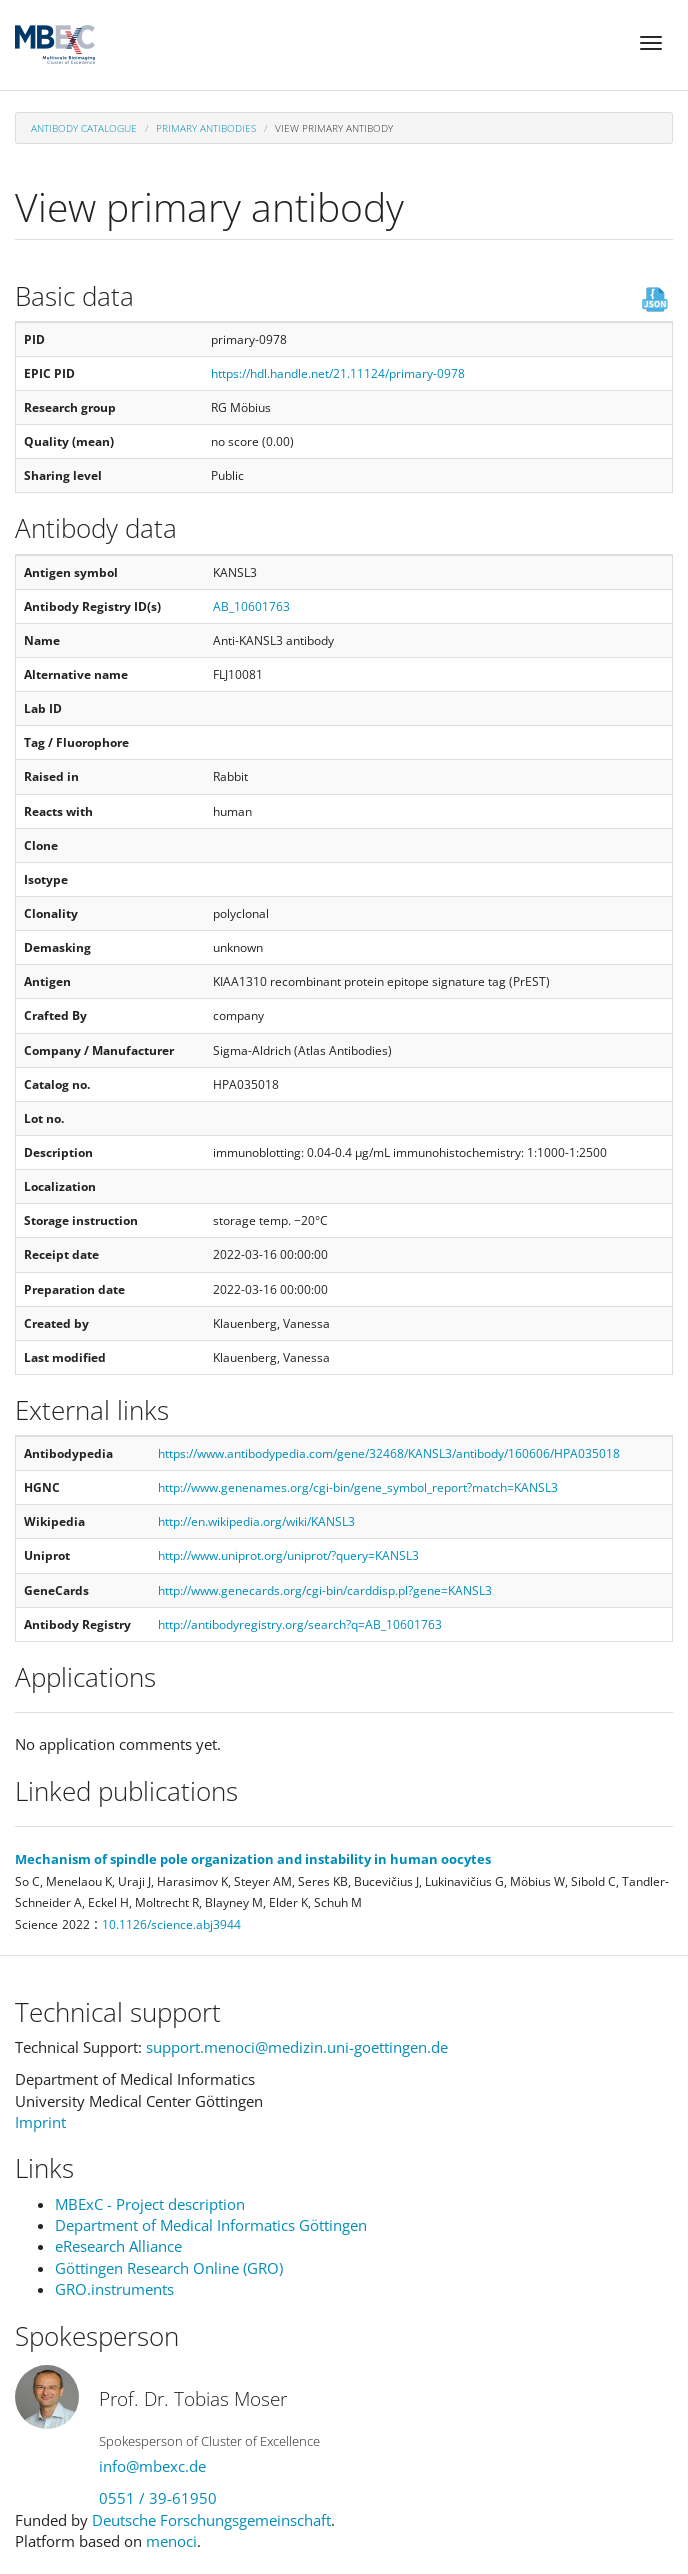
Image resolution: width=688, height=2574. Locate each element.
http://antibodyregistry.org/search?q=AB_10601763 (300, 1624)
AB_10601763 (251, 606)
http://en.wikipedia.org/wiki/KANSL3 (256, 1521)
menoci (171, 2541)
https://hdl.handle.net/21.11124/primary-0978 (338, 373)
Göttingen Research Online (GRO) (169, 2268)
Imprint (40, 2122)
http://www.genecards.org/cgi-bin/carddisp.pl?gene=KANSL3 (325, 1590)
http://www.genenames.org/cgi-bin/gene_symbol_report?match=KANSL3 (358, 1487)
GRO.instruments (114, 2289)
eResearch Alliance (118, 2246)
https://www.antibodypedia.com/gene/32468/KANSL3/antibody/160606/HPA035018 (389, 1453)
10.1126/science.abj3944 (171, 1924)
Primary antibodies (206, 128)
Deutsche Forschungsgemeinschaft (211, 2520)
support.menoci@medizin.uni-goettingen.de (297, 2047)
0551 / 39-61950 (158, 2498)
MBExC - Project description (150, 2204)
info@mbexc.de (152, 2466)
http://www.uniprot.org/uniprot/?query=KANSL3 (288, 1555)
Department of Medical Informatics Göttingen (211, 2225)
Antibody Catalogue (84, 128)
